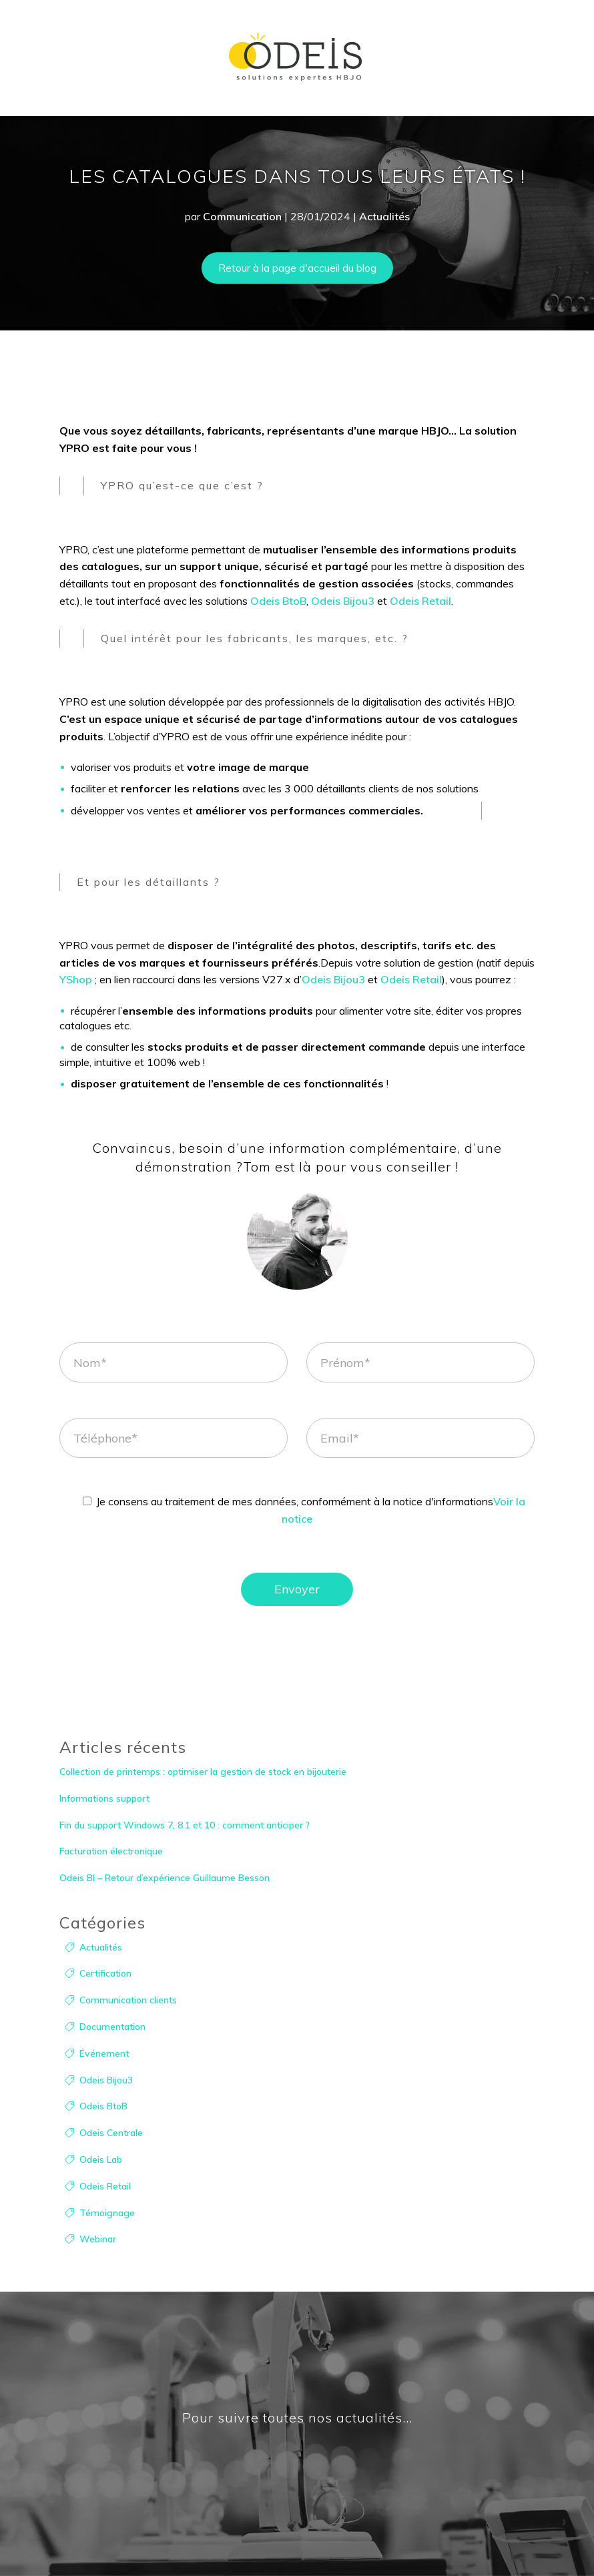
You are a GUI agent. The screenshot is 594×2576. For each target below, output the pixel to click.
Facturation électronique (111, 1851)
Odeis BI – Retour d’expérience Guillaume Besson (164, 1878)
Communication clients (128, 2000)
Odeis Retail (420, 600)
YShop (75, 979)
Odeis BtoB (278, 600)
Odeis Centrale (111, 2133)
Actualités (384, 216)
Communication (242, 216)
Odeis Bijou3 (342, 600)
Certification (105, 1973)
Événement (104, 2053)
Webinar (97, 2239)
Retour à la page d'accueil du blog (297, 267)
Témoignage (107, 2213)
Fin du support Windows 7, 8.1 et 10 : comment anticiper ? (184, 1825)
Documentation (112, 2027)
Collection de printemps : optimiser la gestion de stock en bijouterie (202, 1772)
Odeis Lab (100, 2159)
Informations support (104, 1798)
